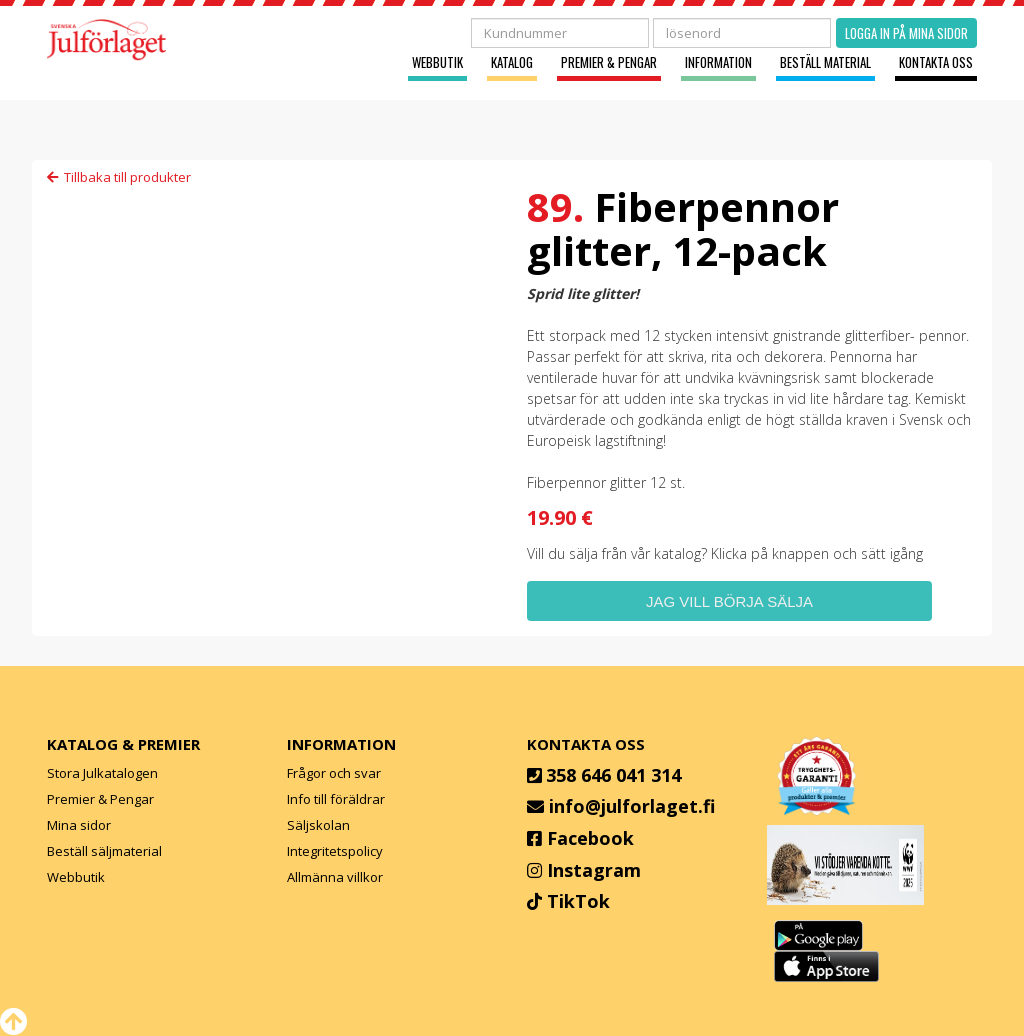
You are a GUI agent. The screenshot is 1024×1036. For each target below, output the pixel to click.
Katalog (512, 62)
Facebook (590, 838)
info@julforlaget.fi (632, 806)
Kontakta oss (936, 62)
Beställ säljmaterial (104, 851)
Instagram (594, 870)
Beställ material (825, 62)
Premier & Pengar (609, 62)
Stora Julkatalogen (102, 773)
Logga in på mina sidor (906, 33)
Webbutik (437, 62)
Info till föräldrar (336, 799)
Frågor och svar (334, 773)
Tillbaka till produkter (119, 177)
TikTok (578, 901)
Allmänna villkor (335, 877)
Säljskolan (318, 825)
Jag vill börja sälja (729, 601)
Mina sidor (79, 825)
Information (718, 62)
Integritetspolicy (335, 851)
